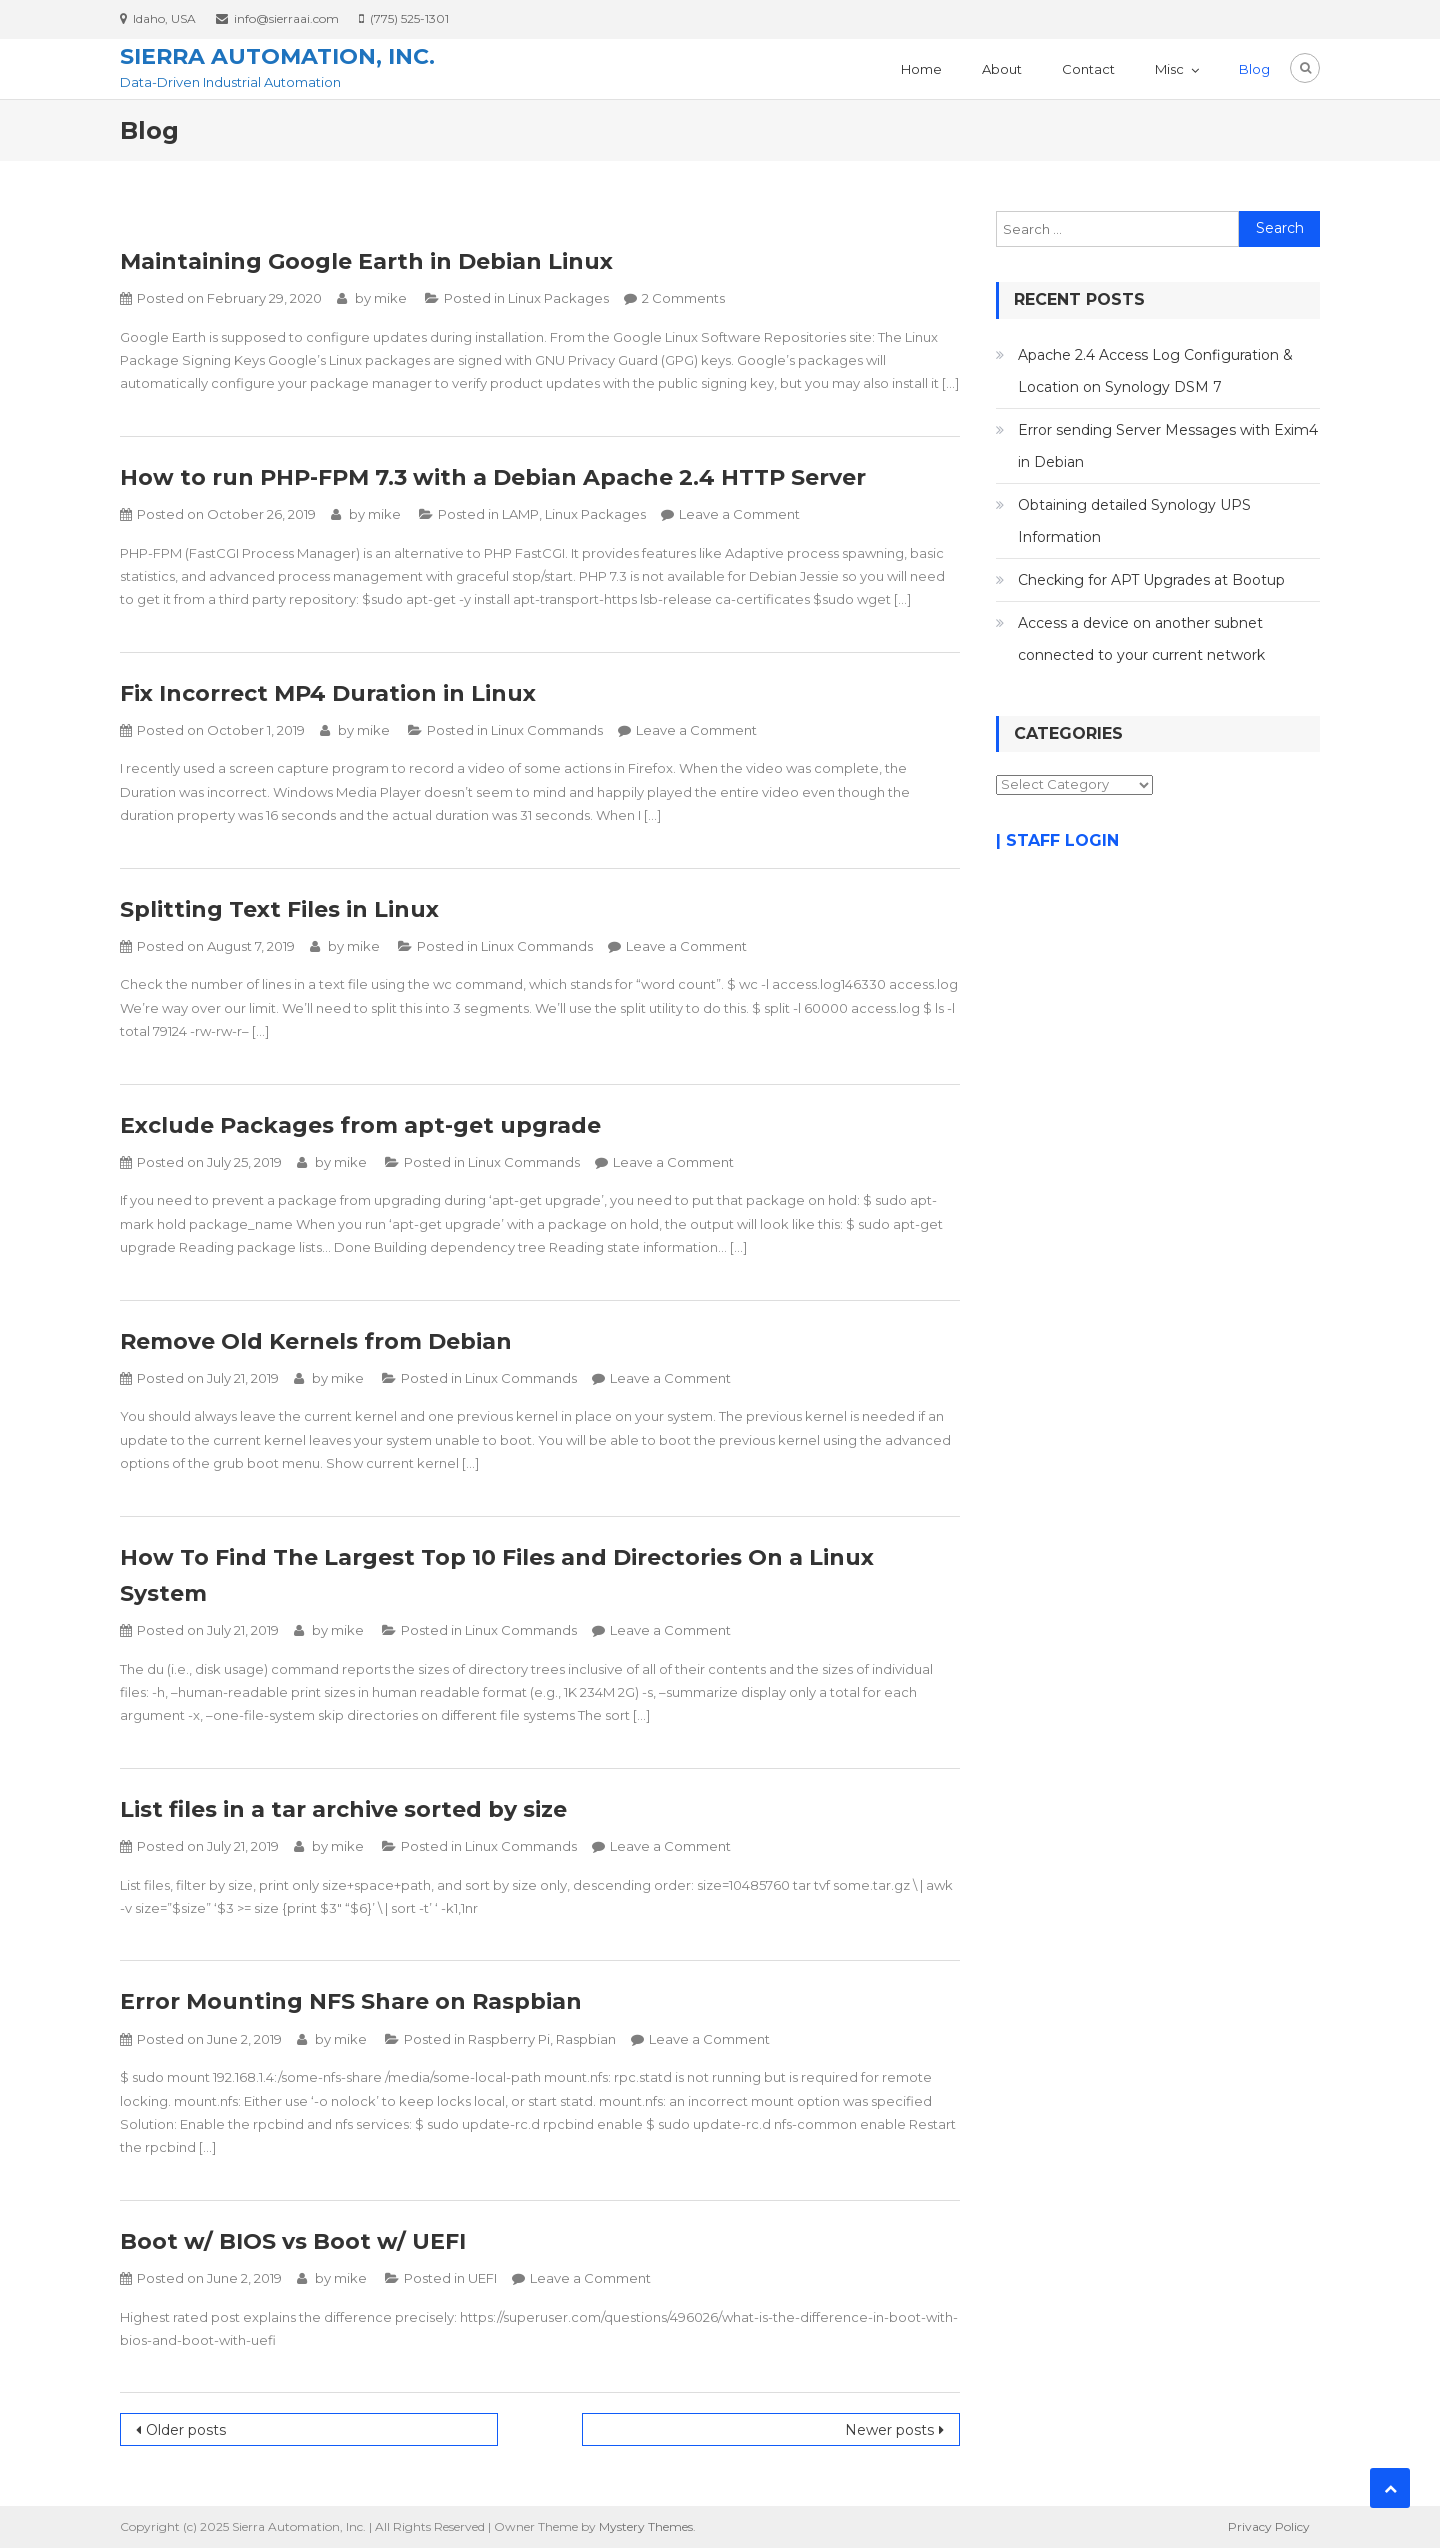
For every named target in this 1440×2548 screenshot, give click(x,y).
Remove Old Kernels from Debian (316, 1341)
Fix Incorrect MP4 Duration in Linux (328, 693)
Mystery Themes (646, 2526)
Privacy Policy (1269, 2526)
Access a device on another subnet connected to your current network (1141, 639)
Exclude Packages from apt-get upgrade (360, 1125)
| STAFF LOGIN (1057, 840)
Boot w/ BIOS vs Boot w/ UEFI (293, 2241)
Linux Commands (547, 730)
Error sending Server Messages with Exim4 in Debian (1168, 446)
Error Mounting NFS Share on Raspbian (351, 2001)
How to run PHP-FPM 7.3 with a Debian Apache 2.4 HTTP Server (493, 477)
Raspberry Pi (509, 2039)
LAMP (520, 514)
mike (390, 298)
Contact (1088, 69)
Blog (1254, 69)
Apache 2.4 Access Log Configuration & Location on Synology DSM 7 (1155, 371)
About (1002, 69)
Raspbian (586, 2039)
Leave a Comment (739, 514)
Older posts (186, 2430)
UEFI (482, 2278)
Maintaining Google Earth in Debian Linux (366, 261)
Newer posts (889, 2430)
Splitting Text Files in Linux (279, 909)
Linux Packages (558, 298)
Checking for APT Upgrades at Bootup (1151, 580)
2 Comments (683, 298)
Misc (1169, 69)
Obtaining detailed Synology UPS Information (1134, 521)
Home (921, 69)
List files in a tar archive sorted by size (343, 1809)
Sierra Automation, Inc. (277, 56)
